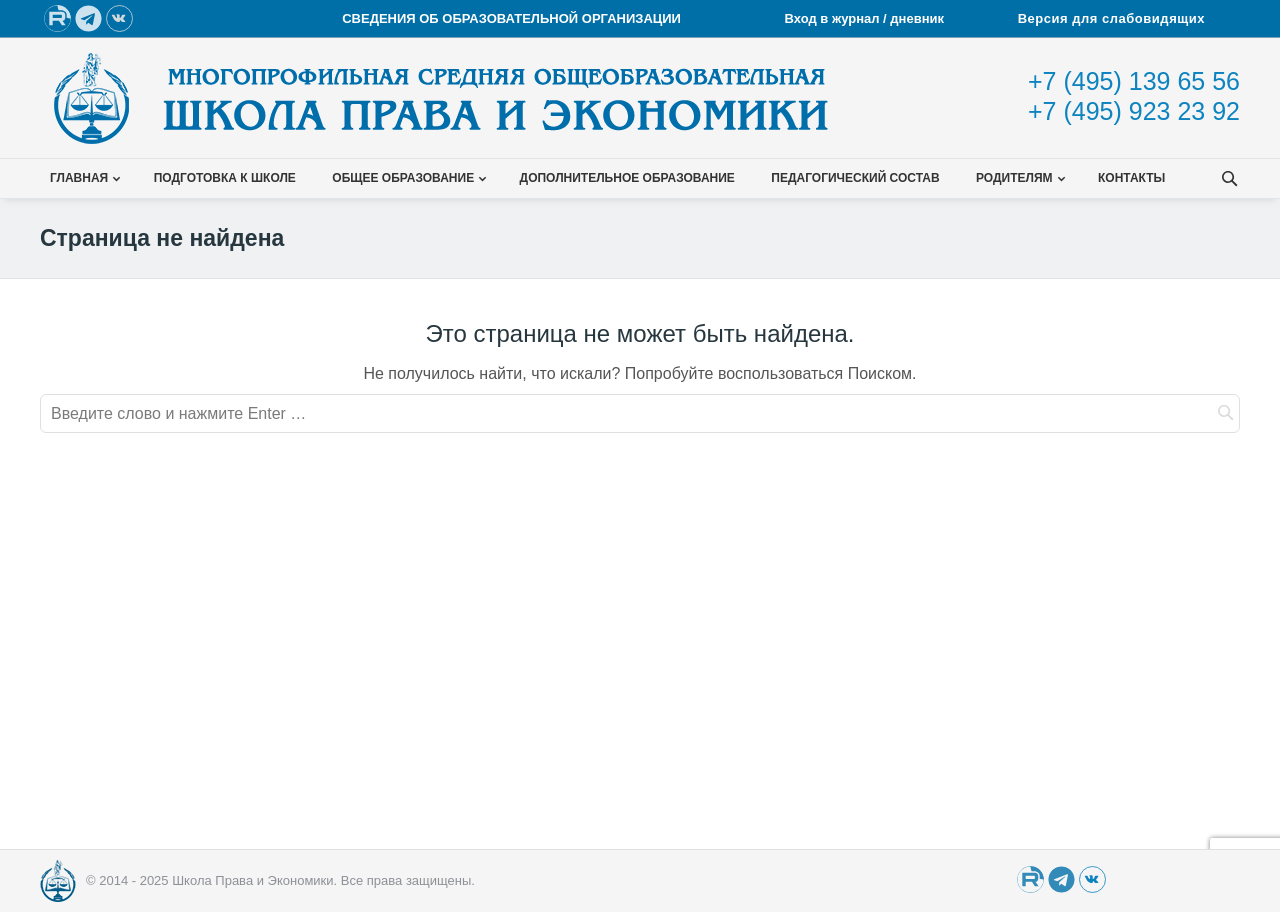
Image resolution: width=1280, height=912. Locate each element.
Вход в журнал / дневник (866, 18)
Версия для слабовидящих (1111, 18)
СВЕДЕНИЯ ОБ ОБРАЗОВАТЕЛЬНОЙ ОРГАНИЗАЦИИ (511, 18)
